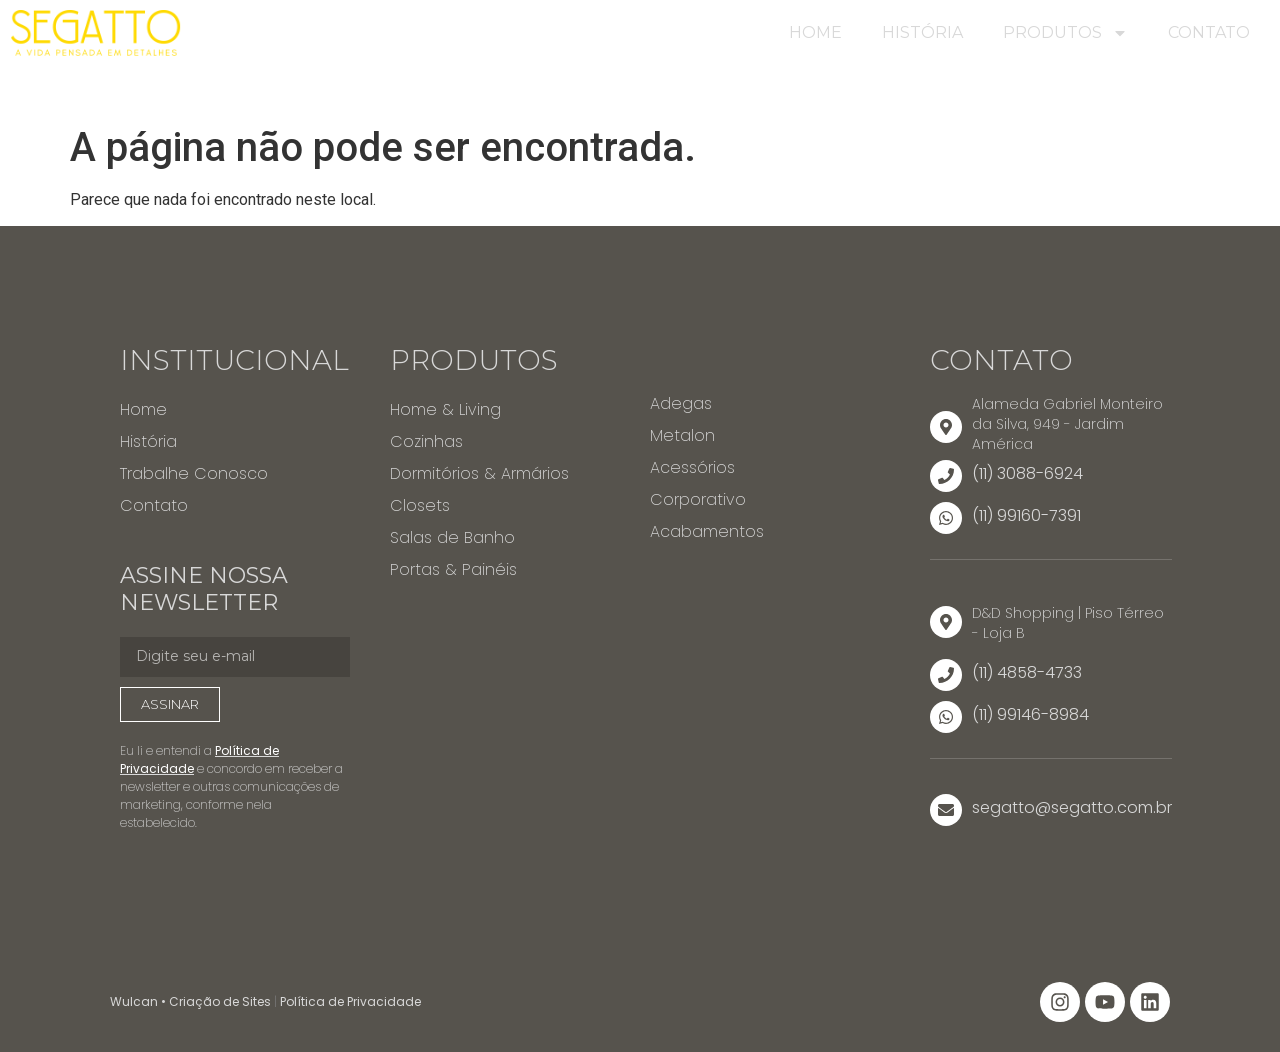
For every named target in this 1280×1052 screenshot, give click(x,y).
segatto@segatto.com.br (1072, 807)
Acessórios (692, 467)
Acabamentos (707, 531)
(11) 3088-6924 (1027, 473)
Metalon (682, 435)
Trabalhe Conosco (194, 473)
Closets (420, 505)
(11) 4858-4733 (1027, 672)
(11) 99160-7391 (1026, 515)
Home (815, 32)
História (922, 32)
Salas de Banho (452, 537)
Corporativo (698, 499)
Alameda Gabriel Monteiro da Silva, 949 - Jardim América (1067, 424)
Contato (1209, 32)
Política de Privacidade (350, 1001)
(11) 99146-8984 (1030, 714)
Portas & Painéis (453, 569)
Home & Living (445, 409)
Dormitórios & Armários (479, 473)
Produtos (1065, 33)
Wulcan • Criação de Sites (190, 1001)
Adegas (681, 403)
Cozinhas (426, 441)
